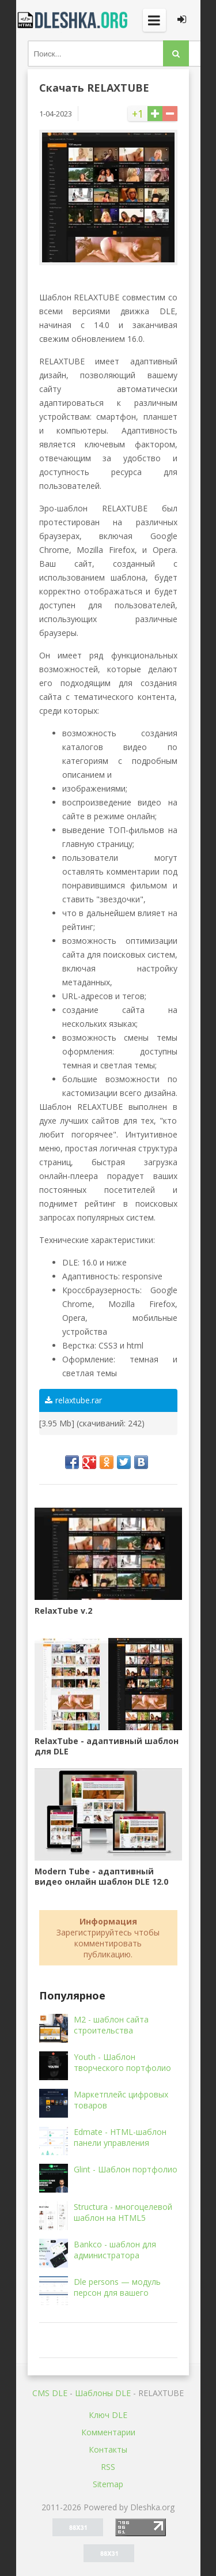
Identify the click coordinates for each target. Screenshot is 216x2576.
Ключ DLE (108, 2414)
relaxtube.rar (73, 1400)
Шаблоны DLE (103, 2392)
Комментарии (108, 2432)
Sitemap (108, 2484)
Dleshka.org (73, 20)
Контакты (108, 2449)
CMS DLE (49, 2392)
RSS (108, 2466)
